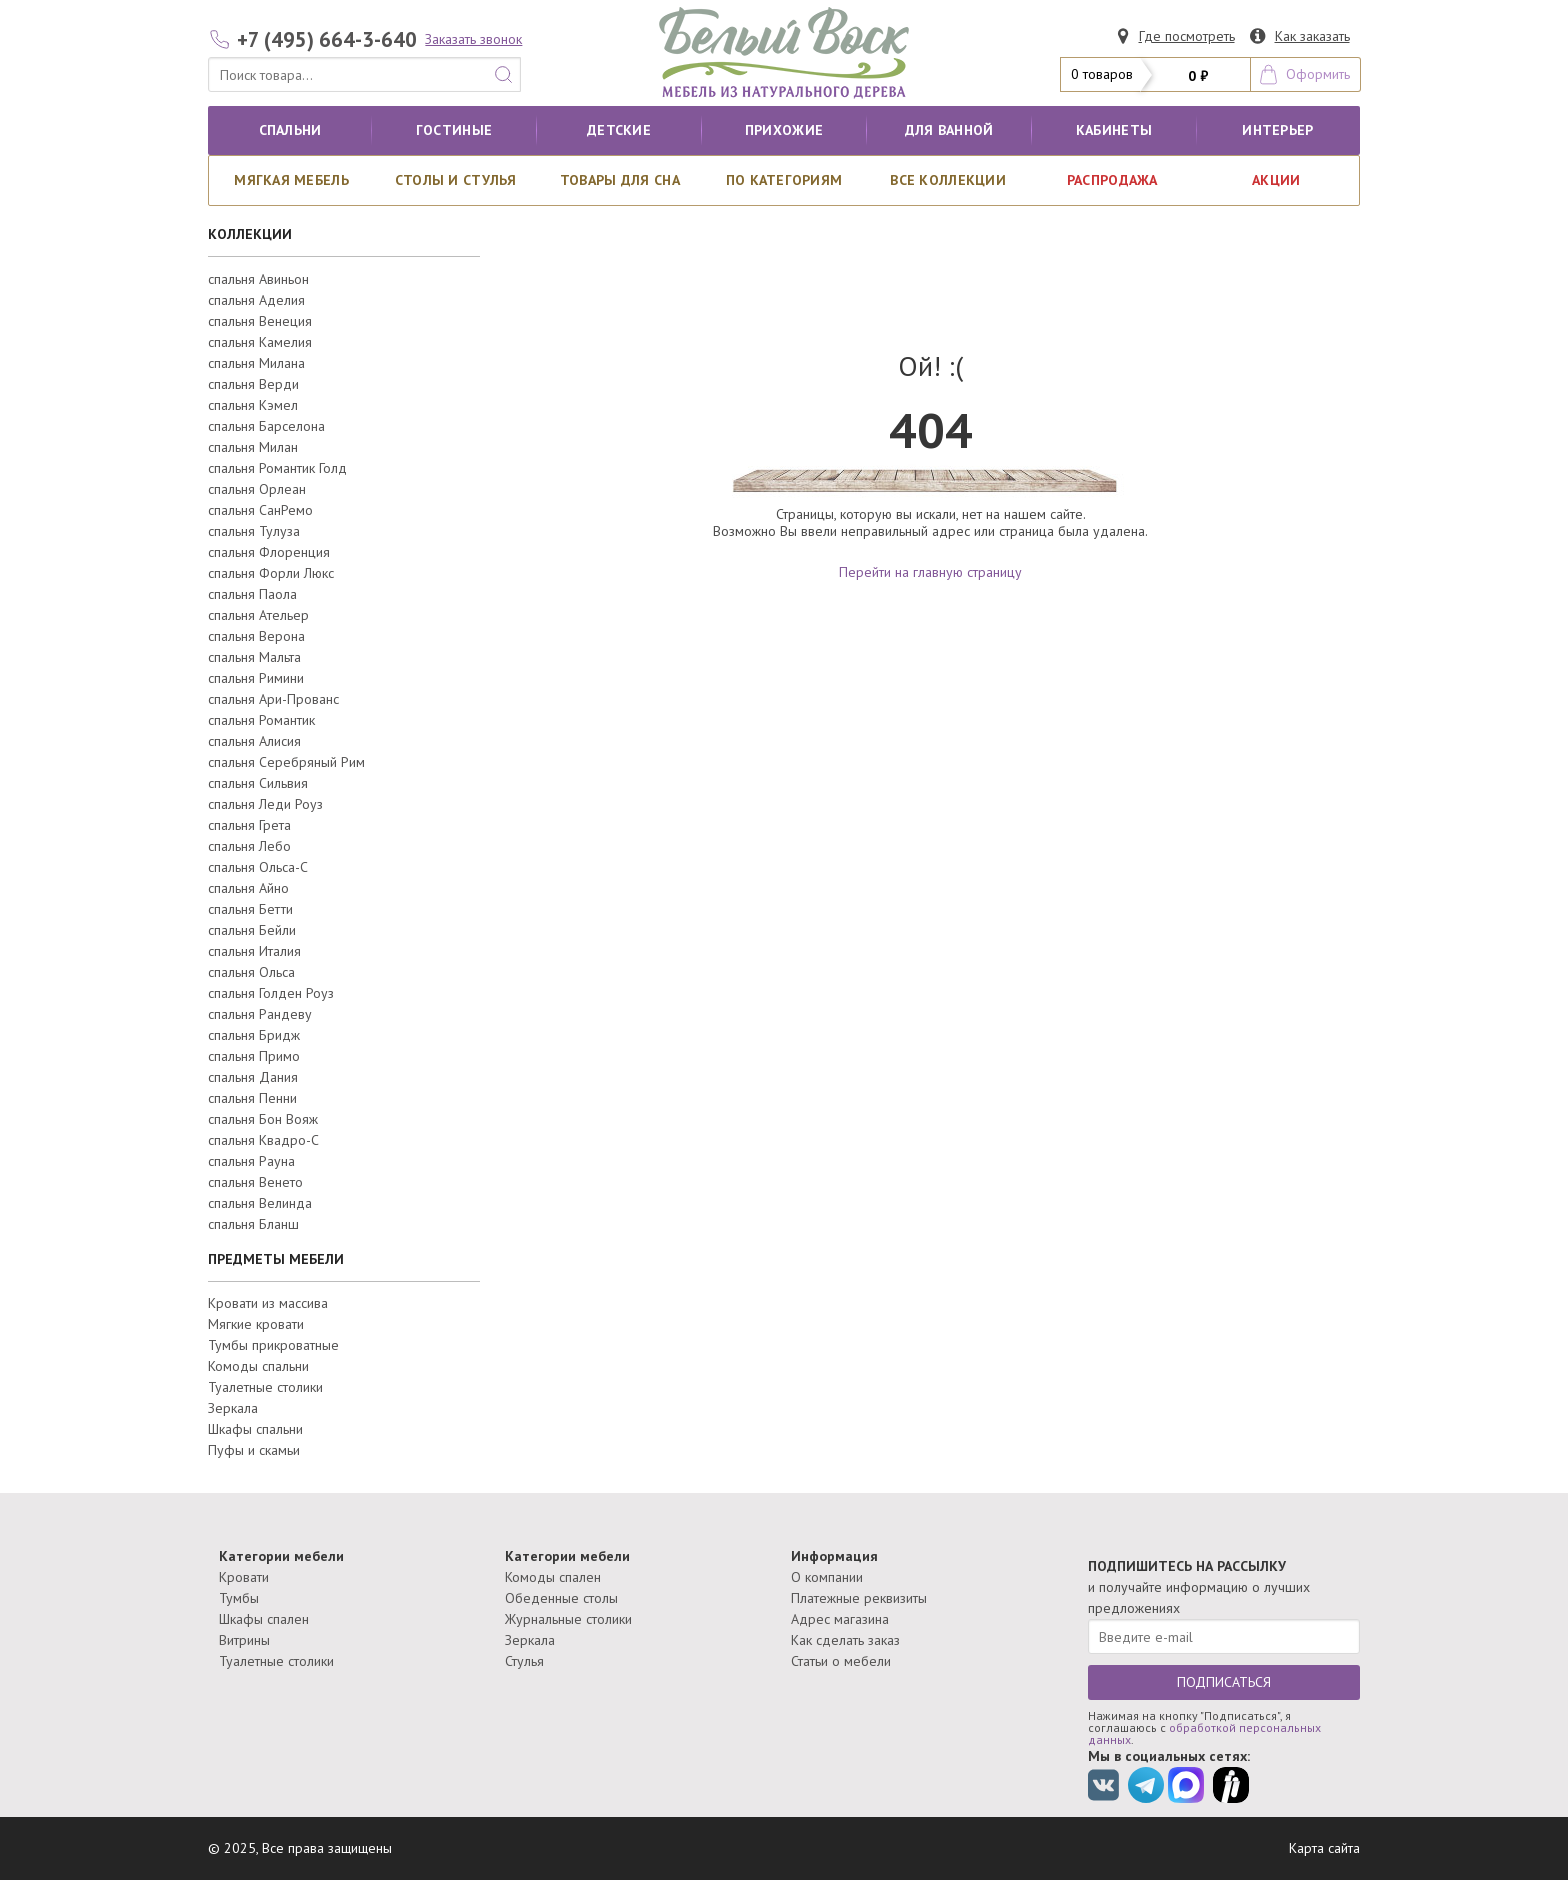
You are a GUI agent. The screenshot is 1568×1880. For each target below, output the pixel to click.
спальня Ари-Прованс (273, 699)
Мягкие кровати (256, 1324)
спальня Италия (254, 951)
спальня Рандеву (260, 1014)
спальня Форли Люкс (271, 573)
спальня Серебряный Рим (286, 762)
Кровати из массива (268, 1303)
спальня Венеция (260, 321)
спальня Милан (253, 447)
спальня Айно (248, 888)
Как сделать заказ (845, 1640)
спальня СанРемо (260, 510)
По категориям (784, 180)
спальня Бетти (250, 909)
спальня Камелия (260, 342)
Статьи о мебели (841, 1661)
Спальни (290, 130)
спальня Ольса (251, 972)
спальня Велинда (260, 1203)
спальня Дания (253, 1077)
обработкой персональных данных (1204, 1733)
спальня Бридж (254, 1035)
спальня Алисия (254, 741)
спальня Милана (256, 363)
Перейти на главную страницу (930, 572)
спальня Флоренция (269, 552)
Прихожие (784, 130)
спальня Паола (252, 594)
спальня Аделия (256, 300)
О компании (827, 1577)
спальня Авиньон (258, 279)
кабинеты (1114, 130)
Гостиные (454, 130)
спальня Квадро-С (263, 1140)
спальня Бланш (253, 1224)
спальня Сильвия (258, 783)
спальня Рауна (251, 1161)
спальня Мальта (254, 657)
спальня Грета (249, 825)
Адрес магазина (840, 1619)
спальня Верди (253, 384)
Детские (619, 130)
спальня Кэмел (253, 405)
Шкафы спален (264, 1619)
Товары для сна (620, 180)
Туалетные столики (265, 1387)
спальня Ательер (258, 615)
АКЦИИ (1276, 180)
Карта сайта (1324, 1848)
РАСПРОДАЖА (1112, 180)
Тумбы (239, 1598)
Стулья (524, 1661)
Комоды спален (553, 1577)
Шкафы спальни (255, 1429)
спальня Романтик (261, 720)
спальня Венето (255, 1182)
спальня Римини (256, 678)
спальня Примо (254, 1056)
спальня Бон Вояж (263, 1119)
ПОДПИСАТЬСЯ (1224, 1682)
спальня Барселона (266, 426)
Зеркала (233, 1408)
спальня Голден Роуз (271, 993)
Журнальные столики (568, 1619)
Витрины (244, 1640)
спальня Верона (256, 636)
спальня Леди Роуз (265, 804)
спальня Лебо (249, 846)
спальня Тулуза (254, 531)
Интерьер (1277, 130)
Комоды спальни (258, 1366)
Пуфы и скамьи (254, 1450)
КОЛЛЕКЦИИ (250, 234)
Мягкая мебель (291, 180)
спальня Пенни (252, 1098)
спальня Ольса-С (258, 867)
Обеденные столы (561, 1598)
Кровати (244, 1577)
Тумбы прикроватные (273, 1345)
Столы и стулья (456, 180)
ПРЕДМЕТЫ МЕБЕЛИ (276, 1259)
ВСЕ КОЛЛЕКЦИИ (948, 180)
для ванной (949, 130)
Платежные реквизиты (859, 1598)
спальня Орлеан (257, 489)
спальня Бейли (252, 930)
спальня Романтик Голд (277, 468)
